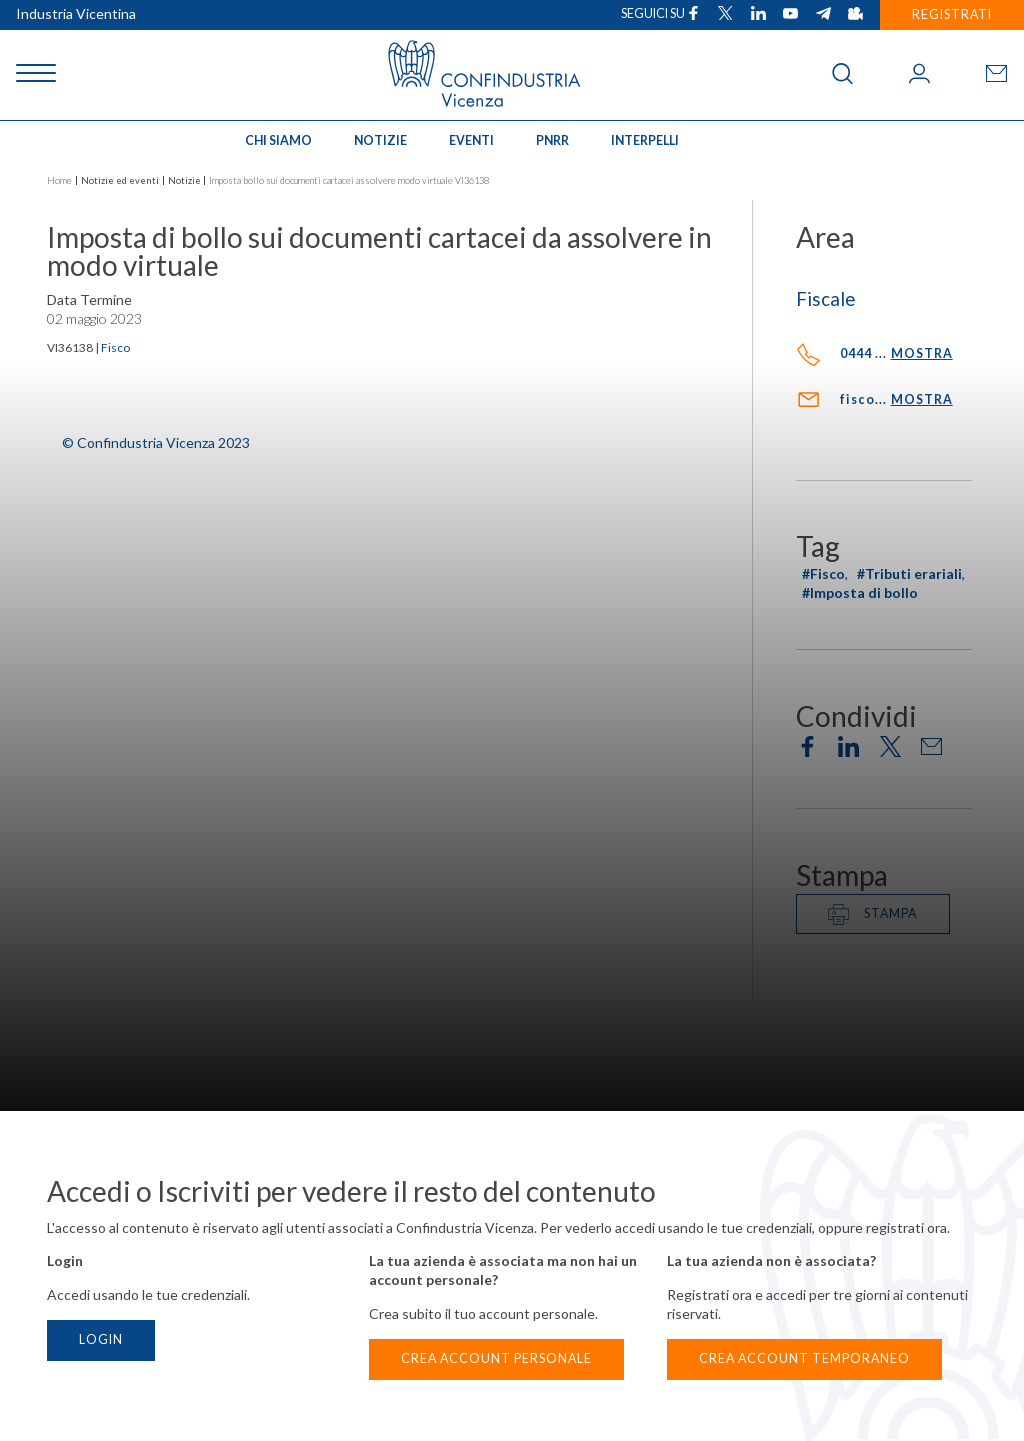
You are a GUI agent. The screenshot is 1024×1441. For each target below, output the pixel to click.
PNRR (552, 140)
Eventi (471, 140)
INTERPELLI (645, 140)
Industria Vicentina (76, 13)
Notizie (380, 140)
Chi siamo (278, 140)
